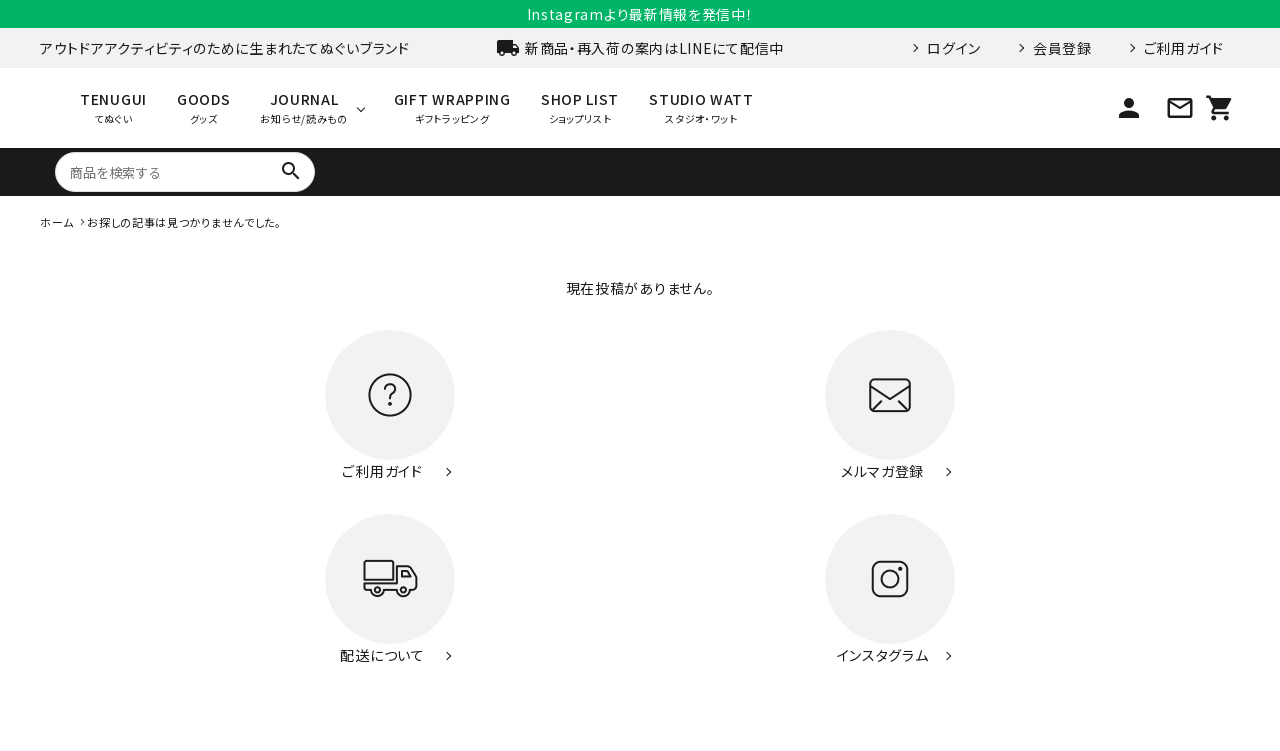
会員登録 (1062, 48)
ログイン (954, 48)
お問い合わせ (911, 647)
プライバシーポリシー (1167, 647)
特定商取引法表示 (1029, 647)
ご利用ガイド (1184, 48)
